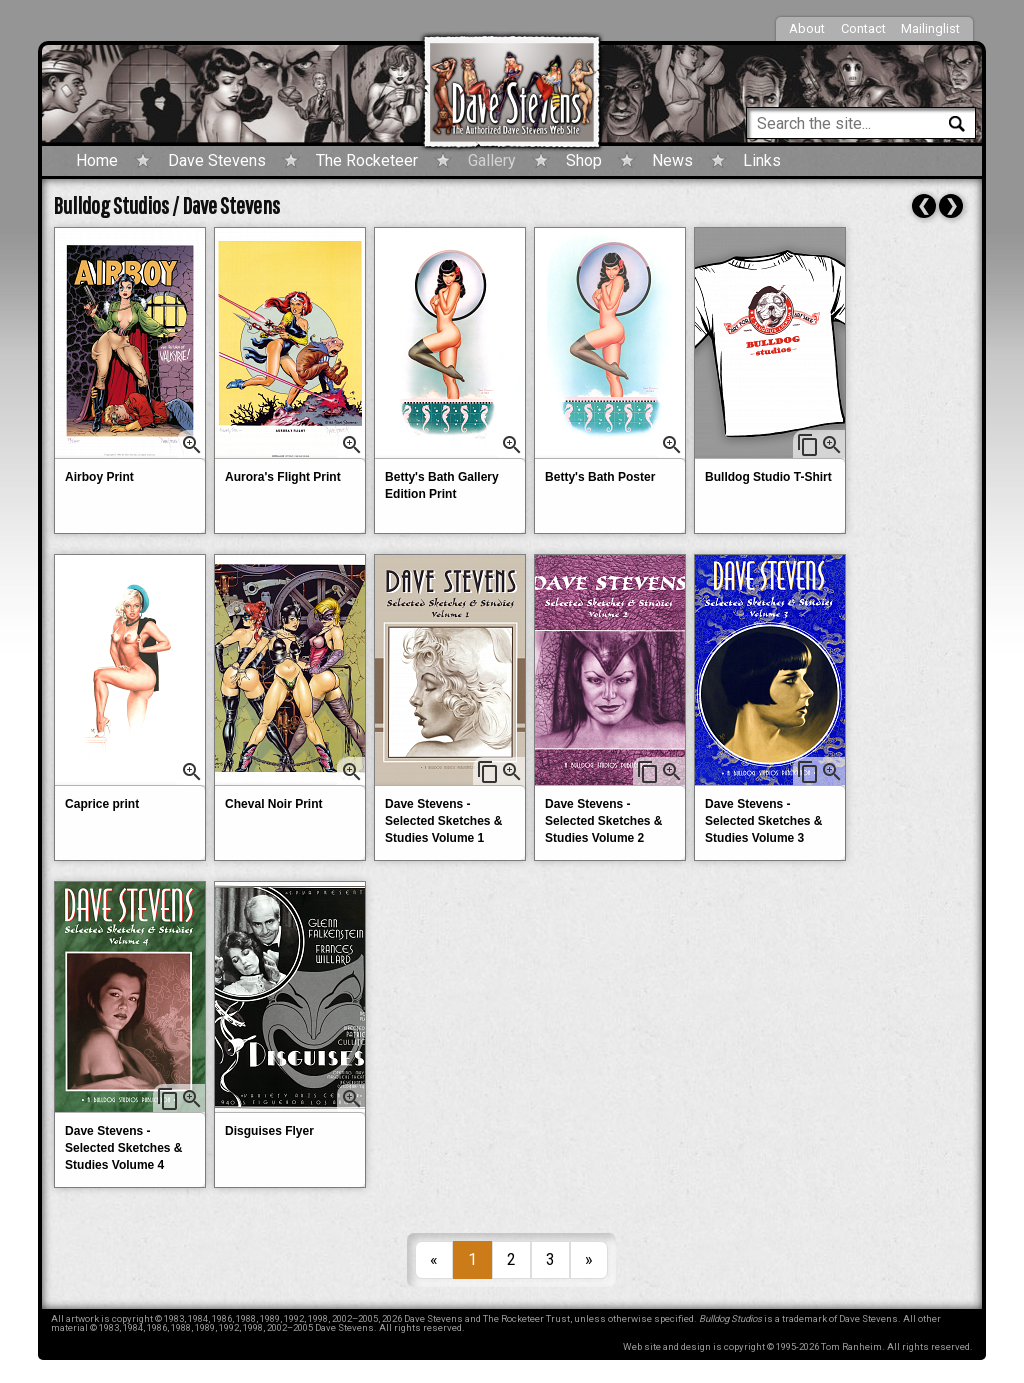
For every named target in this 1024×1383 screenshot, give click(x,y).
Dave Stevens (217, 160)
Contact (863, 28)
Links (762, 160)
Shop (584, 160)
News (672, 160)
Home (97, 160)
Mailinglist (930, 28)
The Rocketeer (367, 160)
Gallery (492, 160)
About (807, 28)
